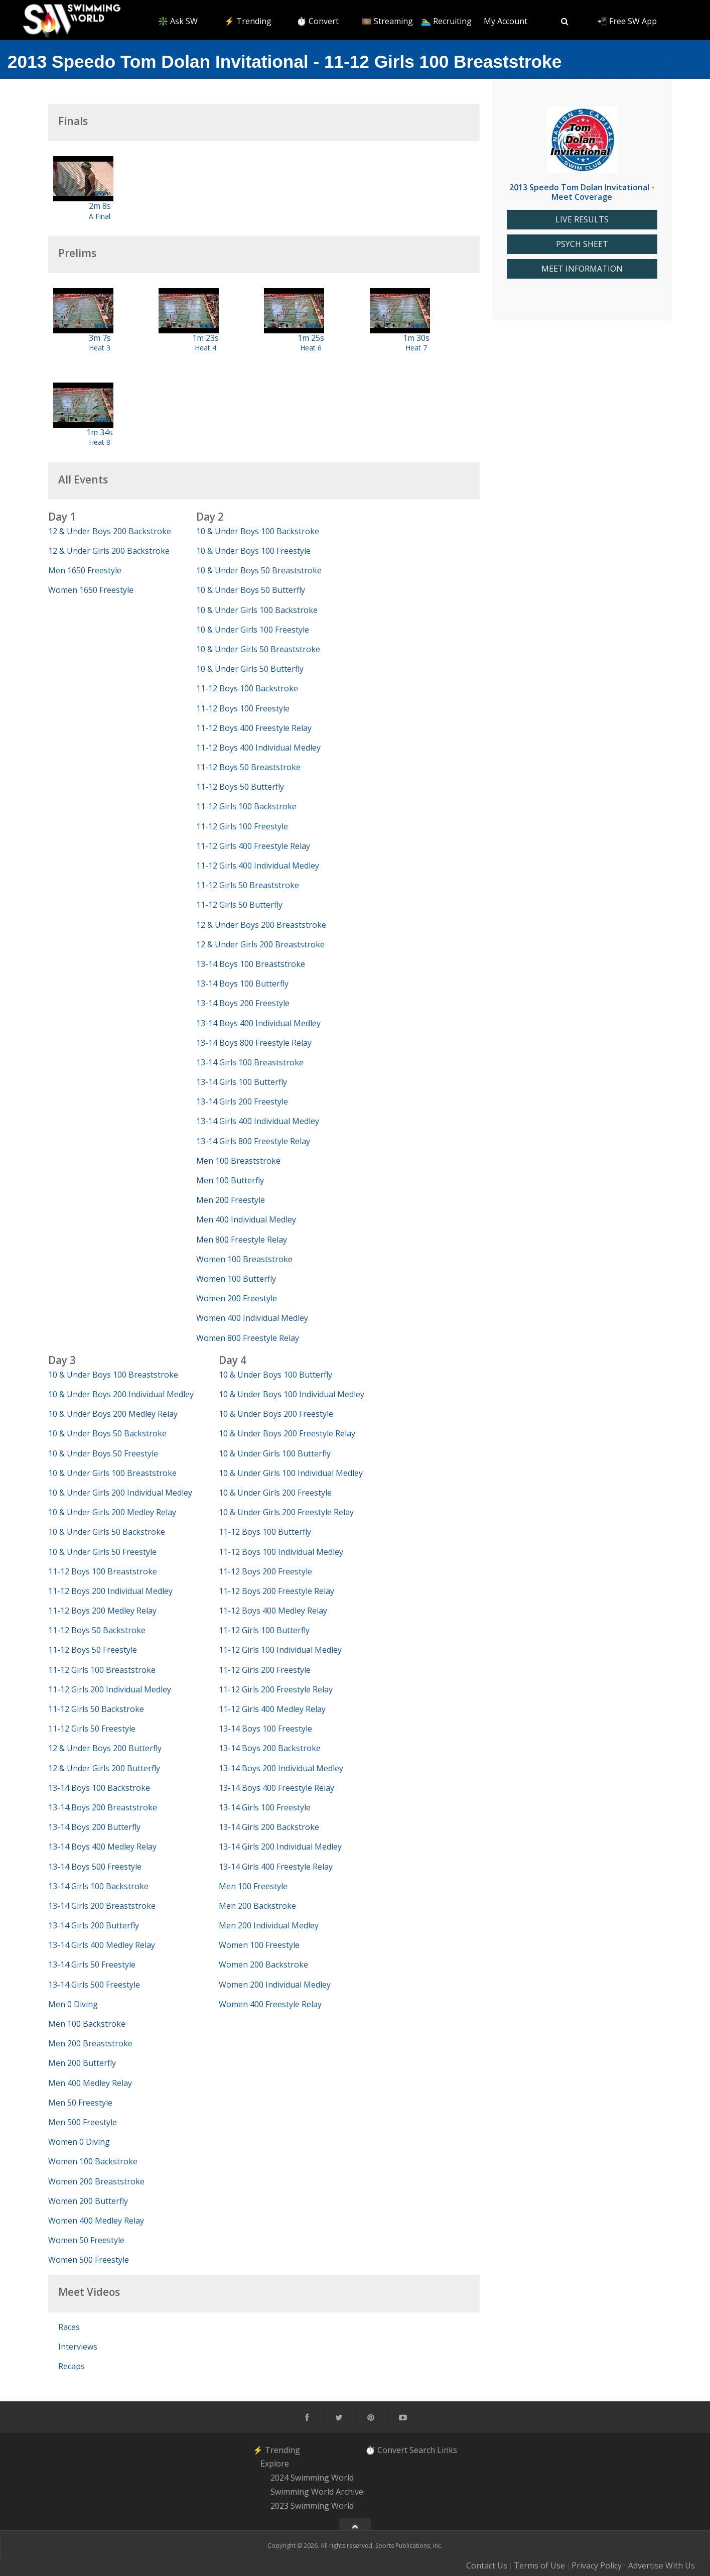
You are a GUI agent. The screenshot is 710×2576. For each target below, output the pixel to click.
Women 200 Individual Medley (275, 1984)
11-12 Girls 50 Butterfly (239, 904)
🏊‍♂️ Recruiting (446, 21)
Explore (274, 2464)
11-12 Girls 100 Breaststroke (102, 1669)
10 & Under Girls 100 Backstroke (257, 610)
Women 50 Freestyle (86, 2240)
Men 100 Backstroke (86, 2023)
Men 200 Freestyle (230, 1199)
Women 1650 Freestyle (90, 589)
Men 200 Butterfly (82, 2062)
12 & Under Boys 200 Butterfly (105, 1748)
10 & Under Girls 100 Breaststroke (112, 1473)
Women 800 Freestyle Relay (247, 1337)
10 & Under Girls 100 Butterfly (275, 1453)
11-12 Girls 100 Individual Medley (280, 1649)
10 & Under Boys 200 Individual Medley (121, 1394)
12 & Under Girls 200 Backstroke (109, 550)
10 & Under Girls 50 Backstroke (106, 1531)
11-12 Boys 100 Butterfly (265, 1531)
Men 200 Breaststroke (90, 2043)
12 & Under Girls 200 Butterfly (104, 1768)
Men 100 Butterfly (230, 1180)
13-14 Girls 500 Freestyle (94, 1984)
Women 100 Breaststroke (244, 1259)
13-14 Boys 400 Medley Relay (102, 1846)
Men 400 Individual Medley (246, 1219)
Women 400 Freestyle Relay (270, 2004)
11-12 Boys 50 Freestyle (92, 1649)
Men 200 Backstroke (257, 1905)
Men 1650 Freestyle (84, 570)
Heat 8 (99, 442)
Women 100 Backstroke (92, 2161)
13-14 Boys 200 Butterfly (94, 1826)
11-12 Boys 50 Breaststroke (248, 767)
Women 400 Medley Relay (96, 2220)
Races (69, 2327)
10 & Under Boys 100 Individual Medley (291, 1394)
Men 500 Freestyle (82, 2122)
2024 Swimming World (312, 2477)
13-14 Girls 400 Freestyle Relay (276, 1866)
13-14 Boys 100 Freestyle (265, 1728)
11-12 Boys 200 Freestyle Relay (276, 1591)
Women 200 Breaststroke (96, 2181)
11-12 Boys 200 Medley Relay (102, 1610)
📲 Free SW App (627, 21)
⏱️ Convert (318, 21)
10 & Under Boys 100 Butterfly (275, 1374)
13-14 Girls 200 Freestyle (242, 1101)
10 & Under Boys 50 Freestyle (103, 1453)
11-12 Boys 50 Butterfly (240, 786)
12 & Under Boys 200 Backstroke (109, 531)
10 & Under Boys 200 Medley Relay (113, 1413)
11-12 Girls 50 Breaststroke (247, 885)
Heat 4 (205, 347)
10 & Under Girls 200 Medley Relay (112, 1512)
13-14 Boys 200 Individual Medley (281, 1768)
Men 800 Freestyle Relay (241, 1239)
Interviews (77, 2346)
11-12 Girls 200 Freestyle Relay (276, 1689)
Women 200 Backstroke (263, 1964)
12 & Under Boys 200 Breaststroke (261, 924)
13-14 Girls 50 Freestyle (91, 1964)
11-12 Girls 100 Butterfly (264, 1630)
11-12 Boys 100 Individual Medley (281, 1551)
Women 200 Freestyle (236, 1298)
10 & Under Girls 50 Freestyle (102, 1551)
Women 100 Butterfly (236, 1278)
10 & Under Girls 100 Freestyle (252, 629)
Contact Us (486, 2565)
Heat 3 (99, 347)
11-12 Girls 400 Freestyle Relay (253, 845)
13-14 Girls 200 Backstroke (269, 1826)
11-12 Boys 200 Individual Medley (110, 1591)
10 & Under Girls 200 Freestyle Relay (286, 1512)
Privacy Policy (597, 2565)
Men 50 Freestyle (80, 2102)
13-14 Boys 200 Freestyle (243, 1003)
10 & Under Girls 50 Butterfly (250, 668)
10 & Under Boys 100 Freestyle (253, 550)
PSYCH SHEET (582, 244)
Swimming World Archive (316, 2491)
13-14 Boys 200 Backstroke (270, 1748)
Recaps (71, 2366)
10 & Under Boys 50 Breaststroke (259, 570)
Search (422, 2450)
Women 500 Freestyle (88, 2259)
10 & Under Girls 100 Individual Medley (291, 1473)
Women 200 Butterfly (88, 2200)
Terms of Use (539, 2565)
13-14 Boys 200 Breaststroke (102, 1807)
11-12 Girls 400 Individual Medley (257, 865)
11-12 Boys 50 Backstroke (97, 1630)
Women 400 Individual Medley (252, 1317)
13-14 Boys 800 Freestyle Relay (254, 1042)
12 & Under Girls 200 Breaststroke (260, 944)
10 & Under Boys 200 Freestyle (276, 1413)
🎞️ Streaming (387, 21)
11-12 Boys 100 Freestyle (243, 708)
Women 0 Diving (79, 2141)
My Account (505, 21)
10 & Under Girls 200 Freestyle (275, 1492)
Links (447, 2450)
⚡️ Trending (247, 21)
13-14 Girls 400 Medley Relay (101, 1944)
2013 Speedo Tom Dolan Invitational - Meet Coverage (581, 192)
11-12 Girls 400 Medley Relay (272, 1708)
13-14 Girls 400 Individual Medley (257, 1121)
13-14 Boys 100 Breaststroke (250, 963)
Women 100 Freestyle (259, 1944)
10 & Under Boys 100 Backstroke (257, 531)
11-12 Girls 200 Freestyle (265, 1669)
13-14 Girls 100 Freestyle (265, 1807)
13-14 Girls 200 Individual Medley (280, 1846)
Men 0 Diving (73, 2004)
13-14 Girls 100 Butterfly (241, 1081)
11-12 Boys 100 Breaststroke (102, 1571)
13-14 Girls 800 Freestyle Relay (253, 1141)
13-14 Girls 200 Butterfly (93, 1925)
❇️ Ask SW (178, 21)
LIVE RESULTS (582, 219)
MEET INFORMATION (582, 269)
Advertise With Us (661, 2565)
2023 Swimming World (312, 2505)
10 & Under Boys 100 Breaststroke (113, 1374)
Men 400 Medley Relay (90, 2083)
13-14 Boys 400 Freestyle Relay (276, 1787)
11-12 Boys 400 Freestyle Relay (254, 727)
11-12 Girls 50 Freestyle (91, 1728)
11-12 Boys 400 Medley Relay (273, 1610)
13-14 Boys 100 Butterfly (242, 983)
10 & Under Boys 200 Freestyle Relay (287, 1433)
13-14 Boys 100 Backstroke (99, 1787)
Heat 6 (311, 347)
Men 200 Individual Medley (269, 1925)
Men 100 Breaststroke (238, 1160)
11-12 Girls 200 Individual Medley (109, 1689)
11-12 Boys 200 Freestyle (265, 1571)
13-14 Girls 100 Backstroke (98, 1886)
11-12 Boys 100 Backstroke (247, 688)
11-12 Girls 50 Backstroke (96, 1708)
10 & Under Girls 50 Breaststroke (258, 649)
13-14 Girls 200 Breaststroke (102, 1905)
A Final (99, 216)
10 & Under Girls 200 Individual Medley (120, 1492)
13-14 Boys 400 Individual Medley (258, 1023)
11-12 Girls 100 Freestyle (242, 826)
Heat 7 (416, 347)
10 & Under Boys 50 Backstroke (107, 1433)
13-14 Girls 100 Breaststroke (250, 1062)
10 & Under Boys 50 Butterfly (250, 589)
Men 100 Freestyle (253, 1886)
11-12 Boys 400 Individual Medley (258, 747)
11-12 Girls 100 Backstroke (246, 806)
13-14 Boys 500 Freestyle (94, 1866)
